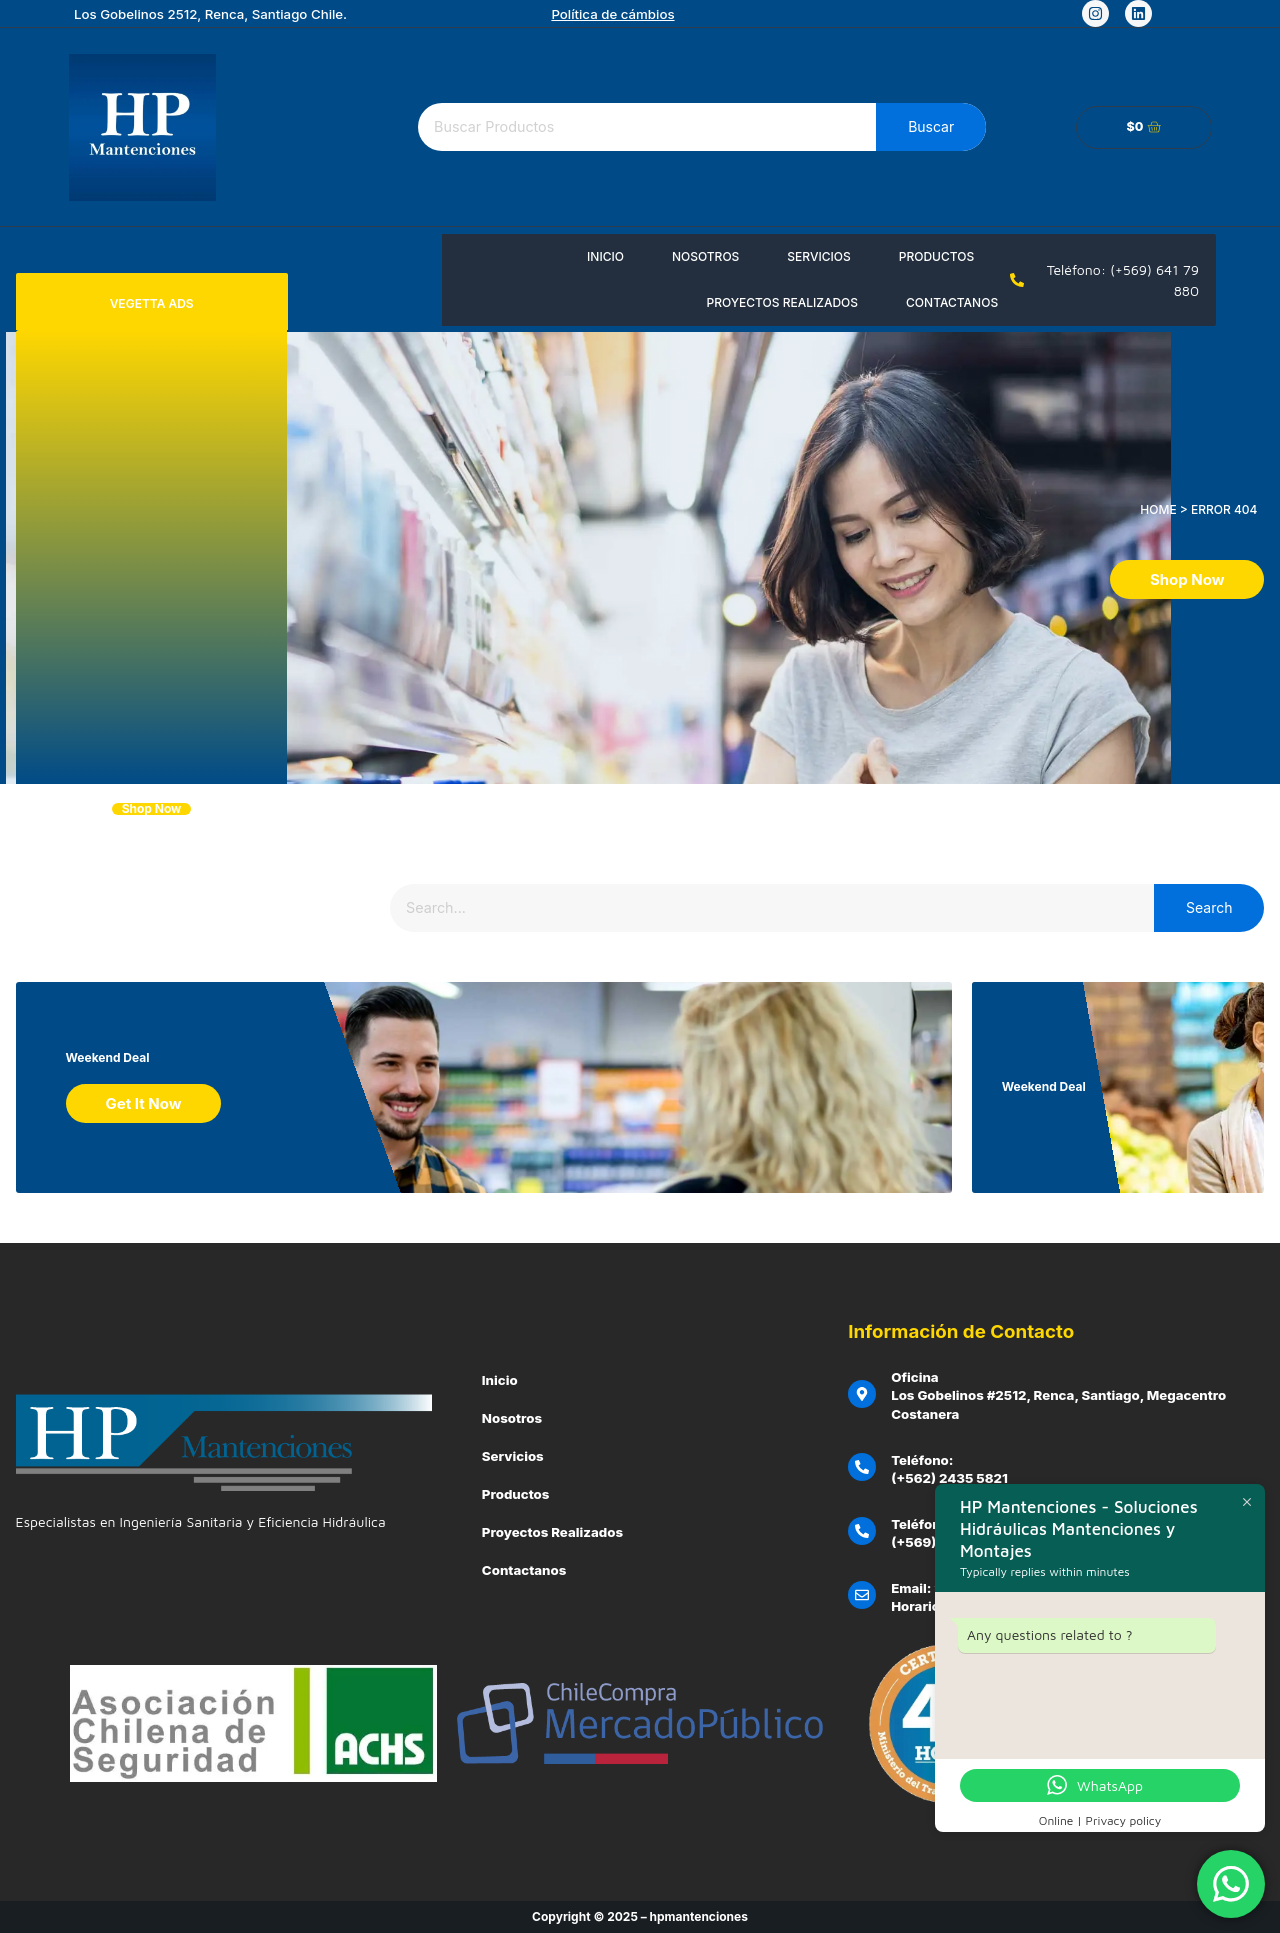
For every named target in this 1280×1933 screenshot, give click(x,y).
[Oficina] (862, 1394)
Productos (936, 256)
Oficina (915, 1377)
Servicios (818, 256)
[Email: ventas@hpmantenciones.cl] (862, 1595)
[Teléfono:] (862, 1467)
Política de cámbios (612, 14)
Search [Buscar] (1209, 907)
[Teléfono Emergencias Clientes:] (862, 1531)
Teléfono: (922, 1460)
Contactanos (952, 302)
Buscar (931, 126)
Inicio (605, 256)
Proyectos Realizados (782, 302)
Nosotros (705, 256)
